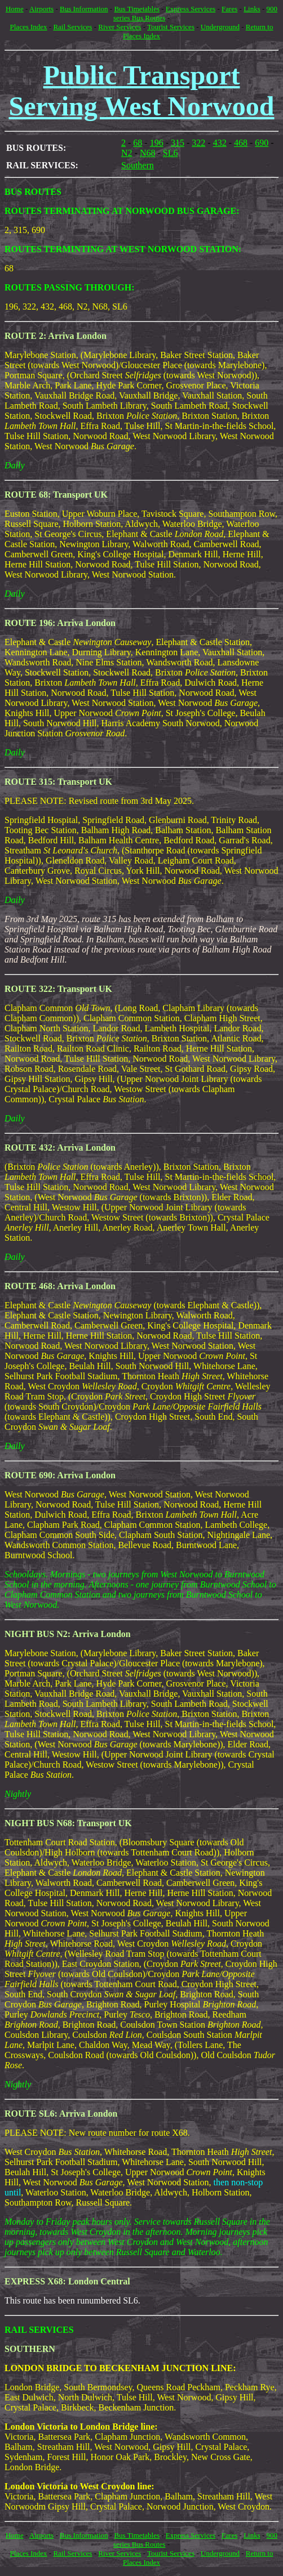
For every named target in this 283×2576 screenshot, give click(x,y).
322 (198, 142)
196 (156, 142)
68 (137, 142)
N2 (126, 153)
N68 (148, 153)
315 (177, 142)
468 (240, 142)
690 (261, 142)
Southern (137, 165)
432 (220, 142)
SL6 (170, 153)
